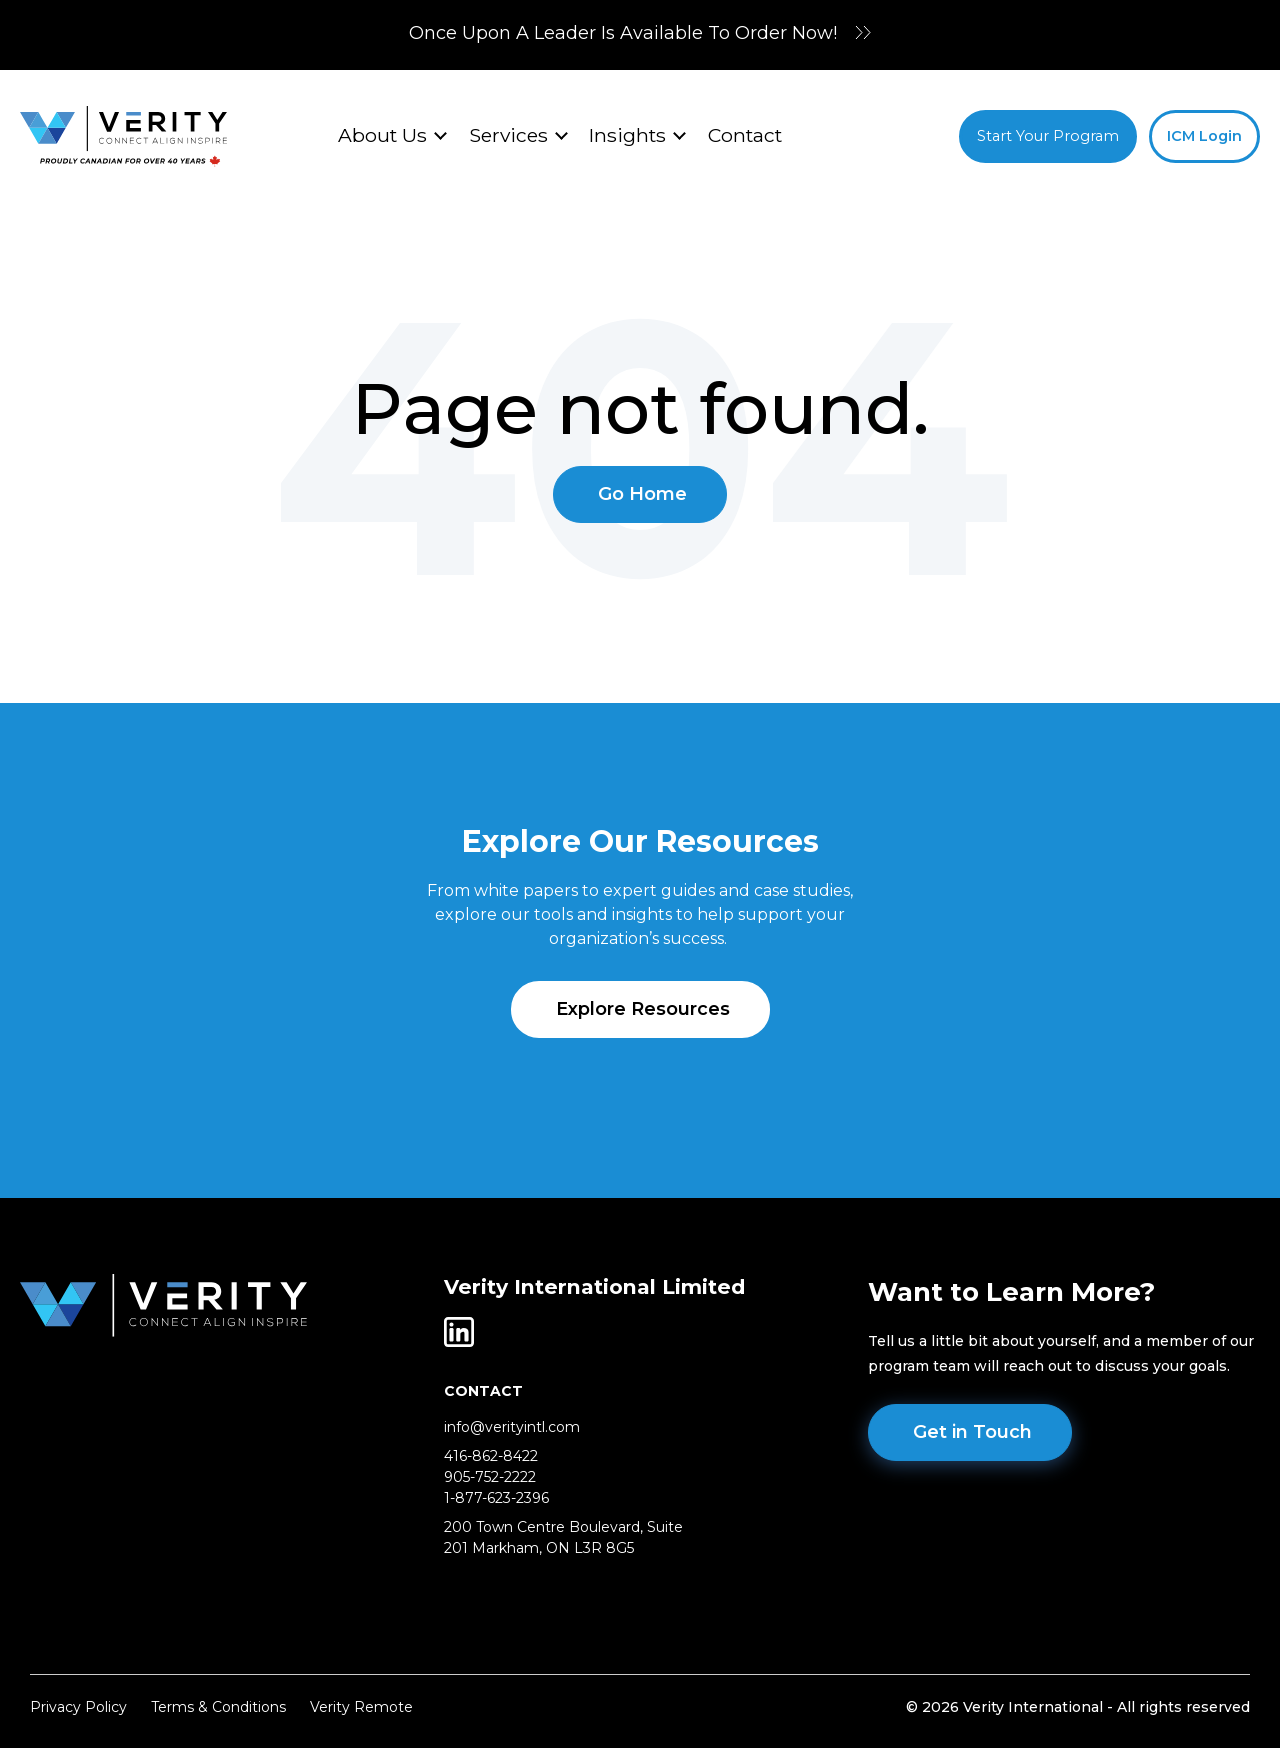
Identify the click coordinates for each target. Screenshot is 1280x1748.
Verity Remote (361, 1707)
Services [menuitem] (508, 135)
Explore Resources (643, 1009)
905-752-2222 (490, 1477)
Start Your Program (1048, 136)
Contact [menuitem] (745, 135)
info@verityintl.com (512, 1427)
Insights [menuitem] (627, 135)
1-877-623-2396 (496, 1498)
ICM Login (1204, 136)
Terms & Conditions (218, 1707)
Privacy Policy (78, 1707)
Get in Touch (972, 1432)
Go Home (642, 494)
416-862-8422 (491, 1456)
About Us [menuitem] (382, 135)
